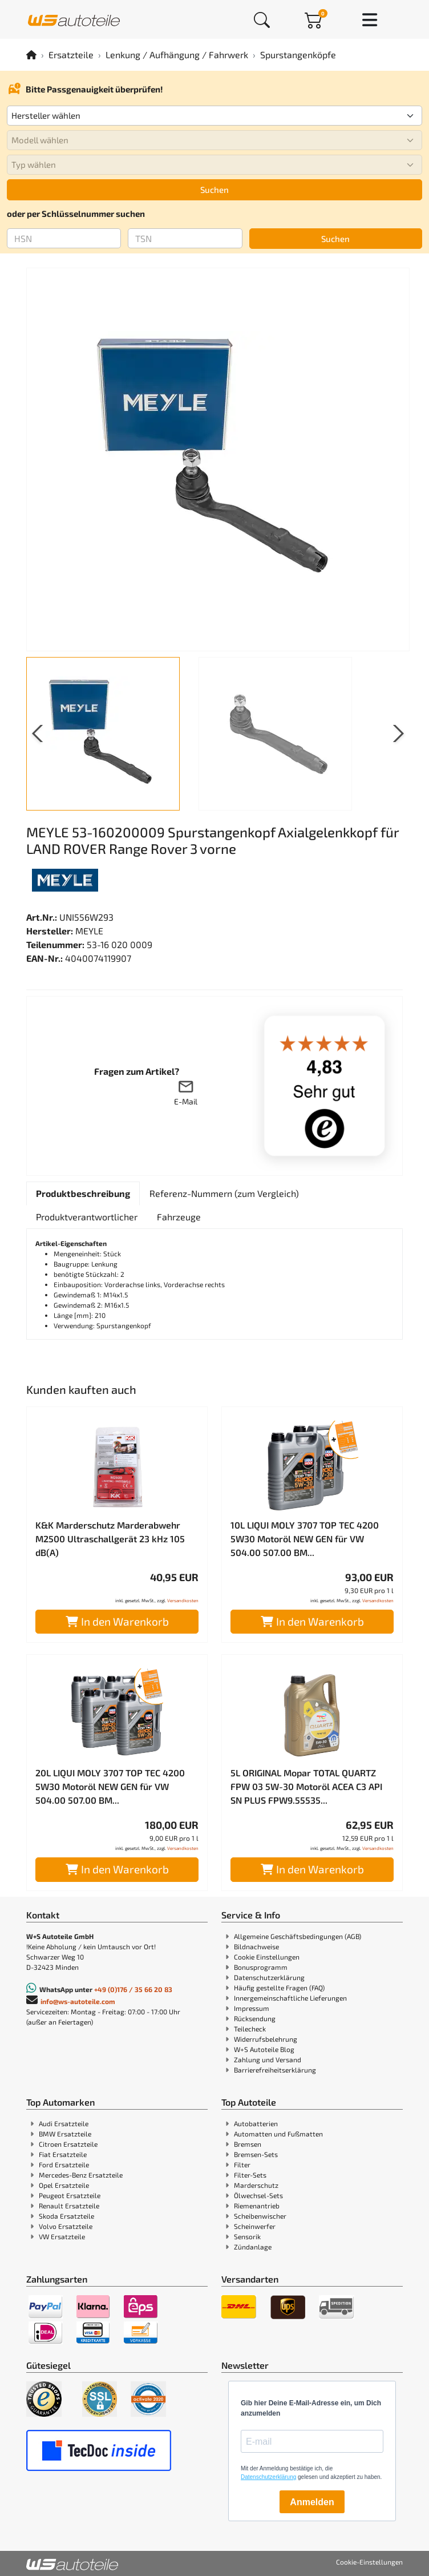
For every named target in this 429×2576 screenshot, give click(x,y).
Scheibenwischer (260, 2216)
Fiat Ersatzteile (63, 2154)
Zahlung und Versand (267, 2059)
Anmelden (312, 2502)
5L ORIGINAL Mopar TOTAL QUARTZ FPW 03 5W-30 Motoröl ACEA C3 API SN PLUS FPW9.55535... (306, 1786)
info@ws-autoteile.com (78, 2001)
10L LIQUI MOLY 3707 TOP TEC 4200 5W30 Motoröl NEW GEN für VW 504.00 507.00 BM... (304, 1538)
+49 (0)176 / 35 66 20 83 (133, 1989)
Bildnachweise (256, 1946)
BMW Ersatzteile (65, 2134)
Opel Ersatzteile (64, 2185)
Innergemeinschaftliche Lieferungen (290, 1998)
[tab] (83, 1194)
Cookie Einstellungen (267, 1957)
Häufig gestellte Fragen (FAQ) (279, 1988)
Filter (242, 2164)
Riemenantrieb (257, 2206)
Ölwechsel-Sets (258, 2195)
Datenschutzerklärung (269, 1977)
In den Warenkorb (117, 1621)
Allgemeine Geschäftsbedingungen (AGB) (297, 1936)
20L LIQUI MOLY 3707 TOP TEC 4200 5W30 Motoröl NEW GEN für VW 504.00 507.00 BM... (110, 1786)
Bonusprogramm (261, 1967)
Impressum (251, 2008)
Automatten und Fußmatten (278, 2134)
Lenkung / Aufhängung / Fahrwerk (177, 54)
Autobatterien (256, 2123)
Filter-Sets (250, 2175)
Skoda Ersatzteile (66, 2216)
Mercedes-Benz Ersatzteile (81, 2175)
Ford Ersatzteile (64, 2164)
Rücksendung (255, 2018)
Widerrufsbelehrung (265, 2039)
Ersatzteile (71, 54)
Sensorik (247, 2236)
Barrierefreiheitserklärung (275, 2070)
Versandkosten (183, 1600)
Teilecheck (250, 2029)
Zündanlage (253, 2247)
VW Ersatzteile (62, 2236)
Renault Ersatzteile (69, 2206)
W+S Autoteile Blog (264, 2049)
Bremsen (247, 2144)
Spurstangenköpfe (298, 54)
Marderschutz (256, 2185)
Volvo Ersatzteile (65, 2226)
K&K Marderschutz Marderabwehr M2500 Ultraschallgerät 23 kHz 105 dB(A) (110, 1538)
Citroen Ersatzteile (68, 2144)
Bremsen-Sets (256, 2154)
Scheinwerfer (255, 2226)
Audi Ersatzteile (63, 2123)
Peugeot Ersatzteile (69, 2195)
